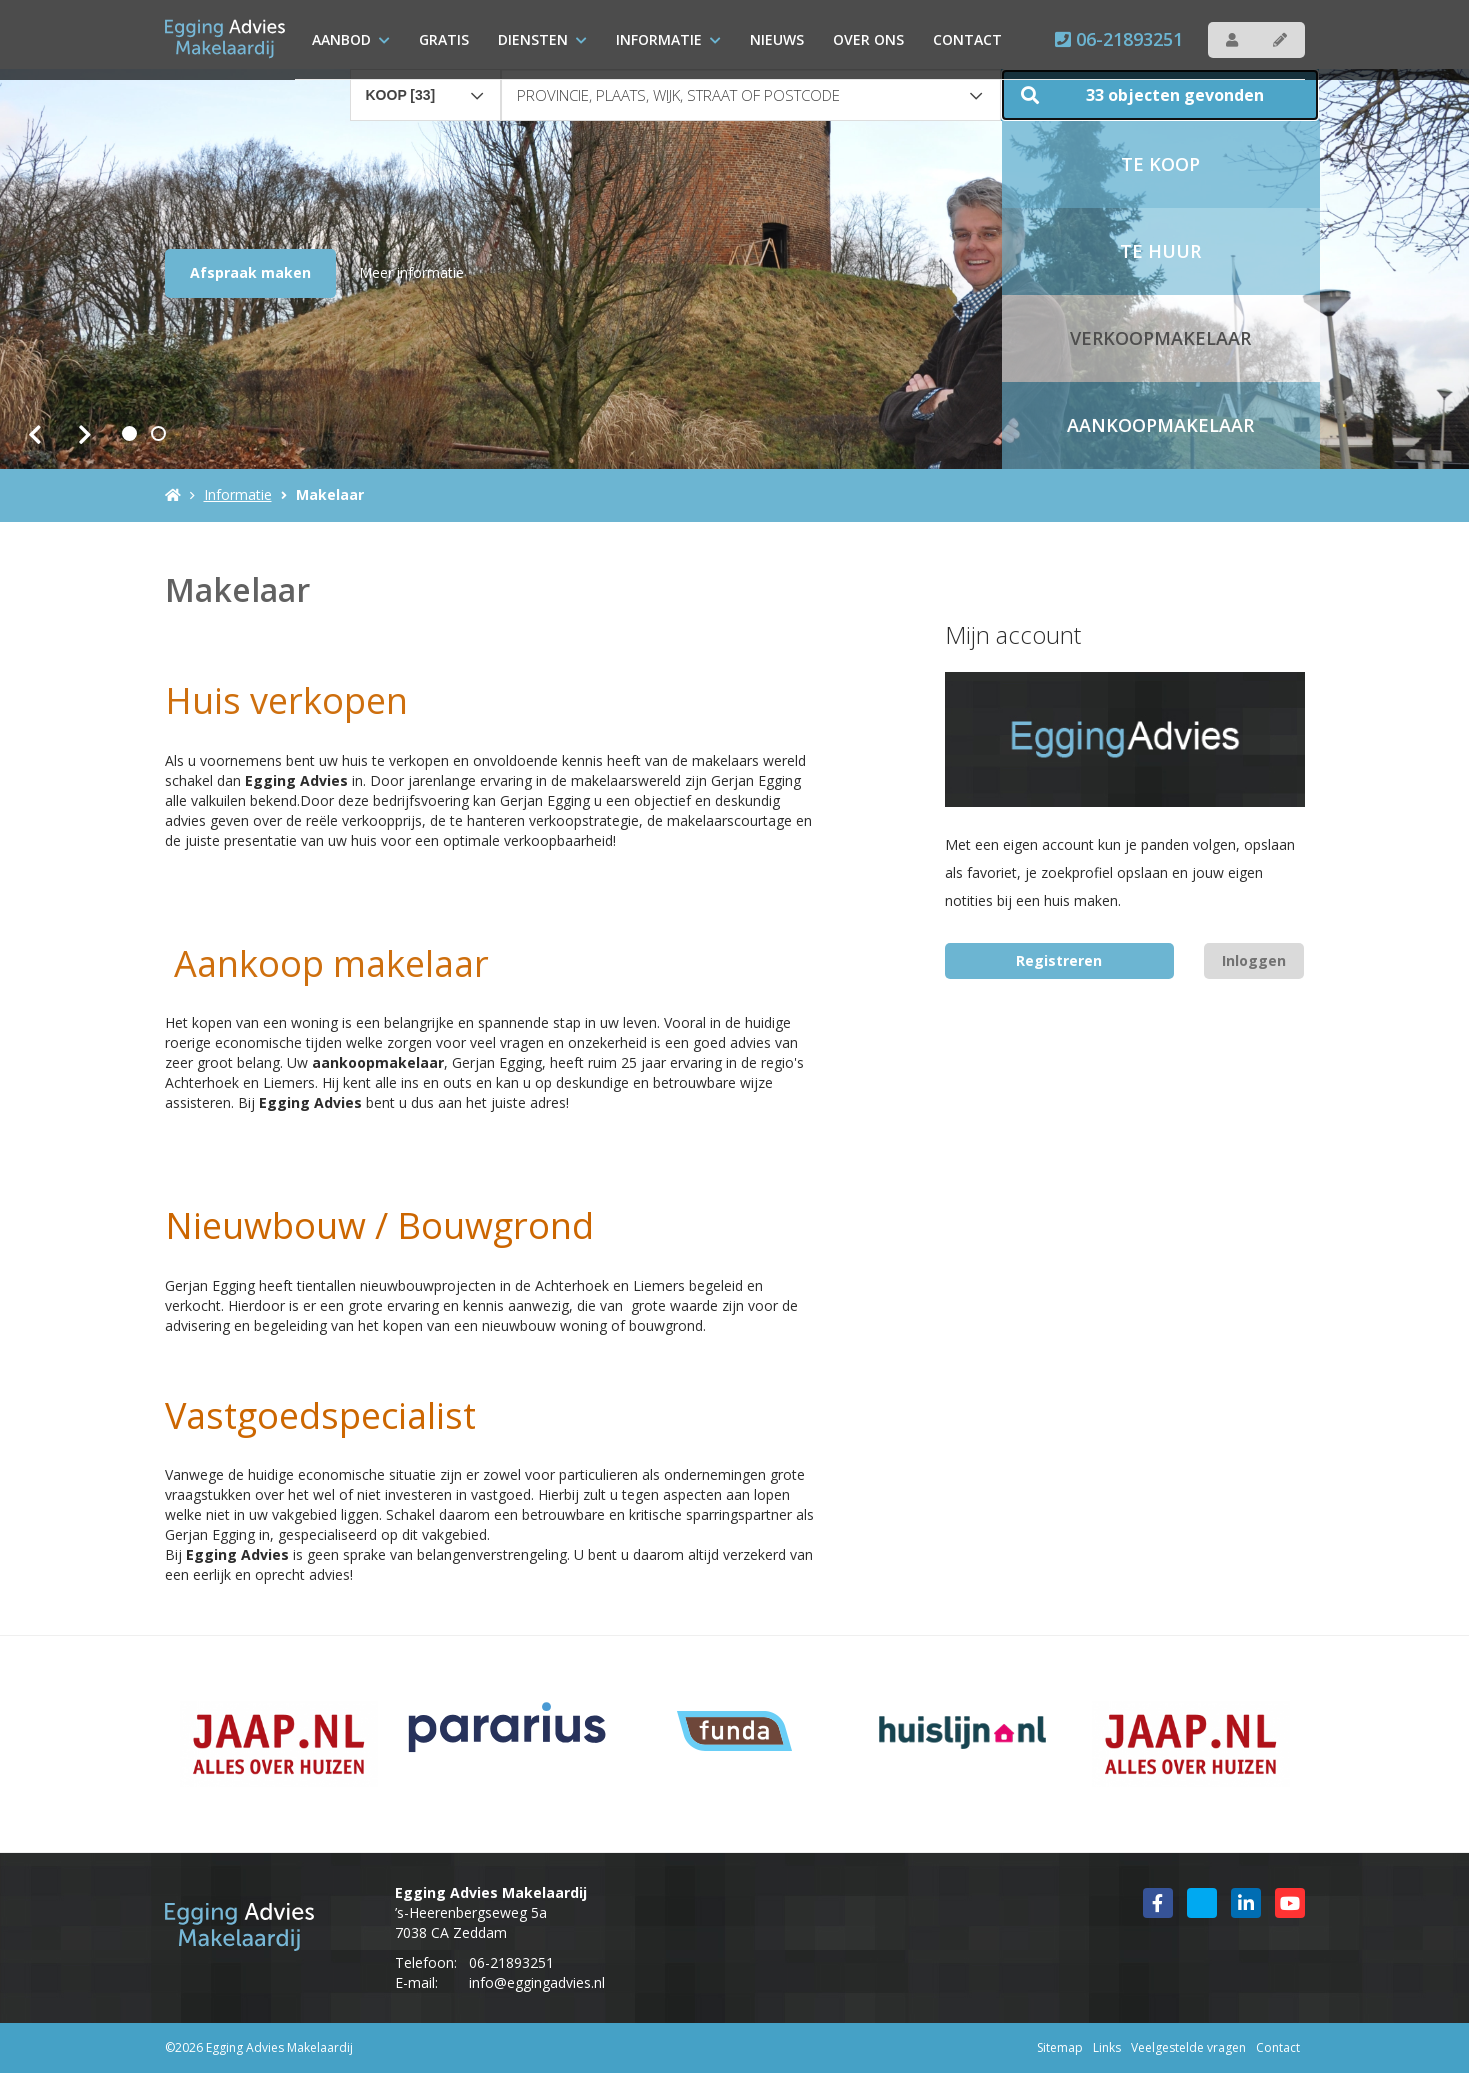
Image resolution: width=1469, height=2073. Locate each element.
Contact (967, 39)
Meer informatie (411, 272)
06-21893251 (1119, 39)
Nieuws (777, 39)
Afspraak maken (250, 272)
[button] (1160, 95)
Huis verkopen (286, 700)
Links (1107, 2047)
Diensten (542, 39)
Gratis (444, 39)
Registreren (1059, 960)
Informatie (668, 39)
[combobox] (426, 86)
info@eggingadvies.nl (537, 1982)
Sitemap (1060, 2047)
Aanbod (351, 39)
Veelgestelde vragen (1188, 2047)
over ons (868, 39)
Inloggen (1254, 960)
